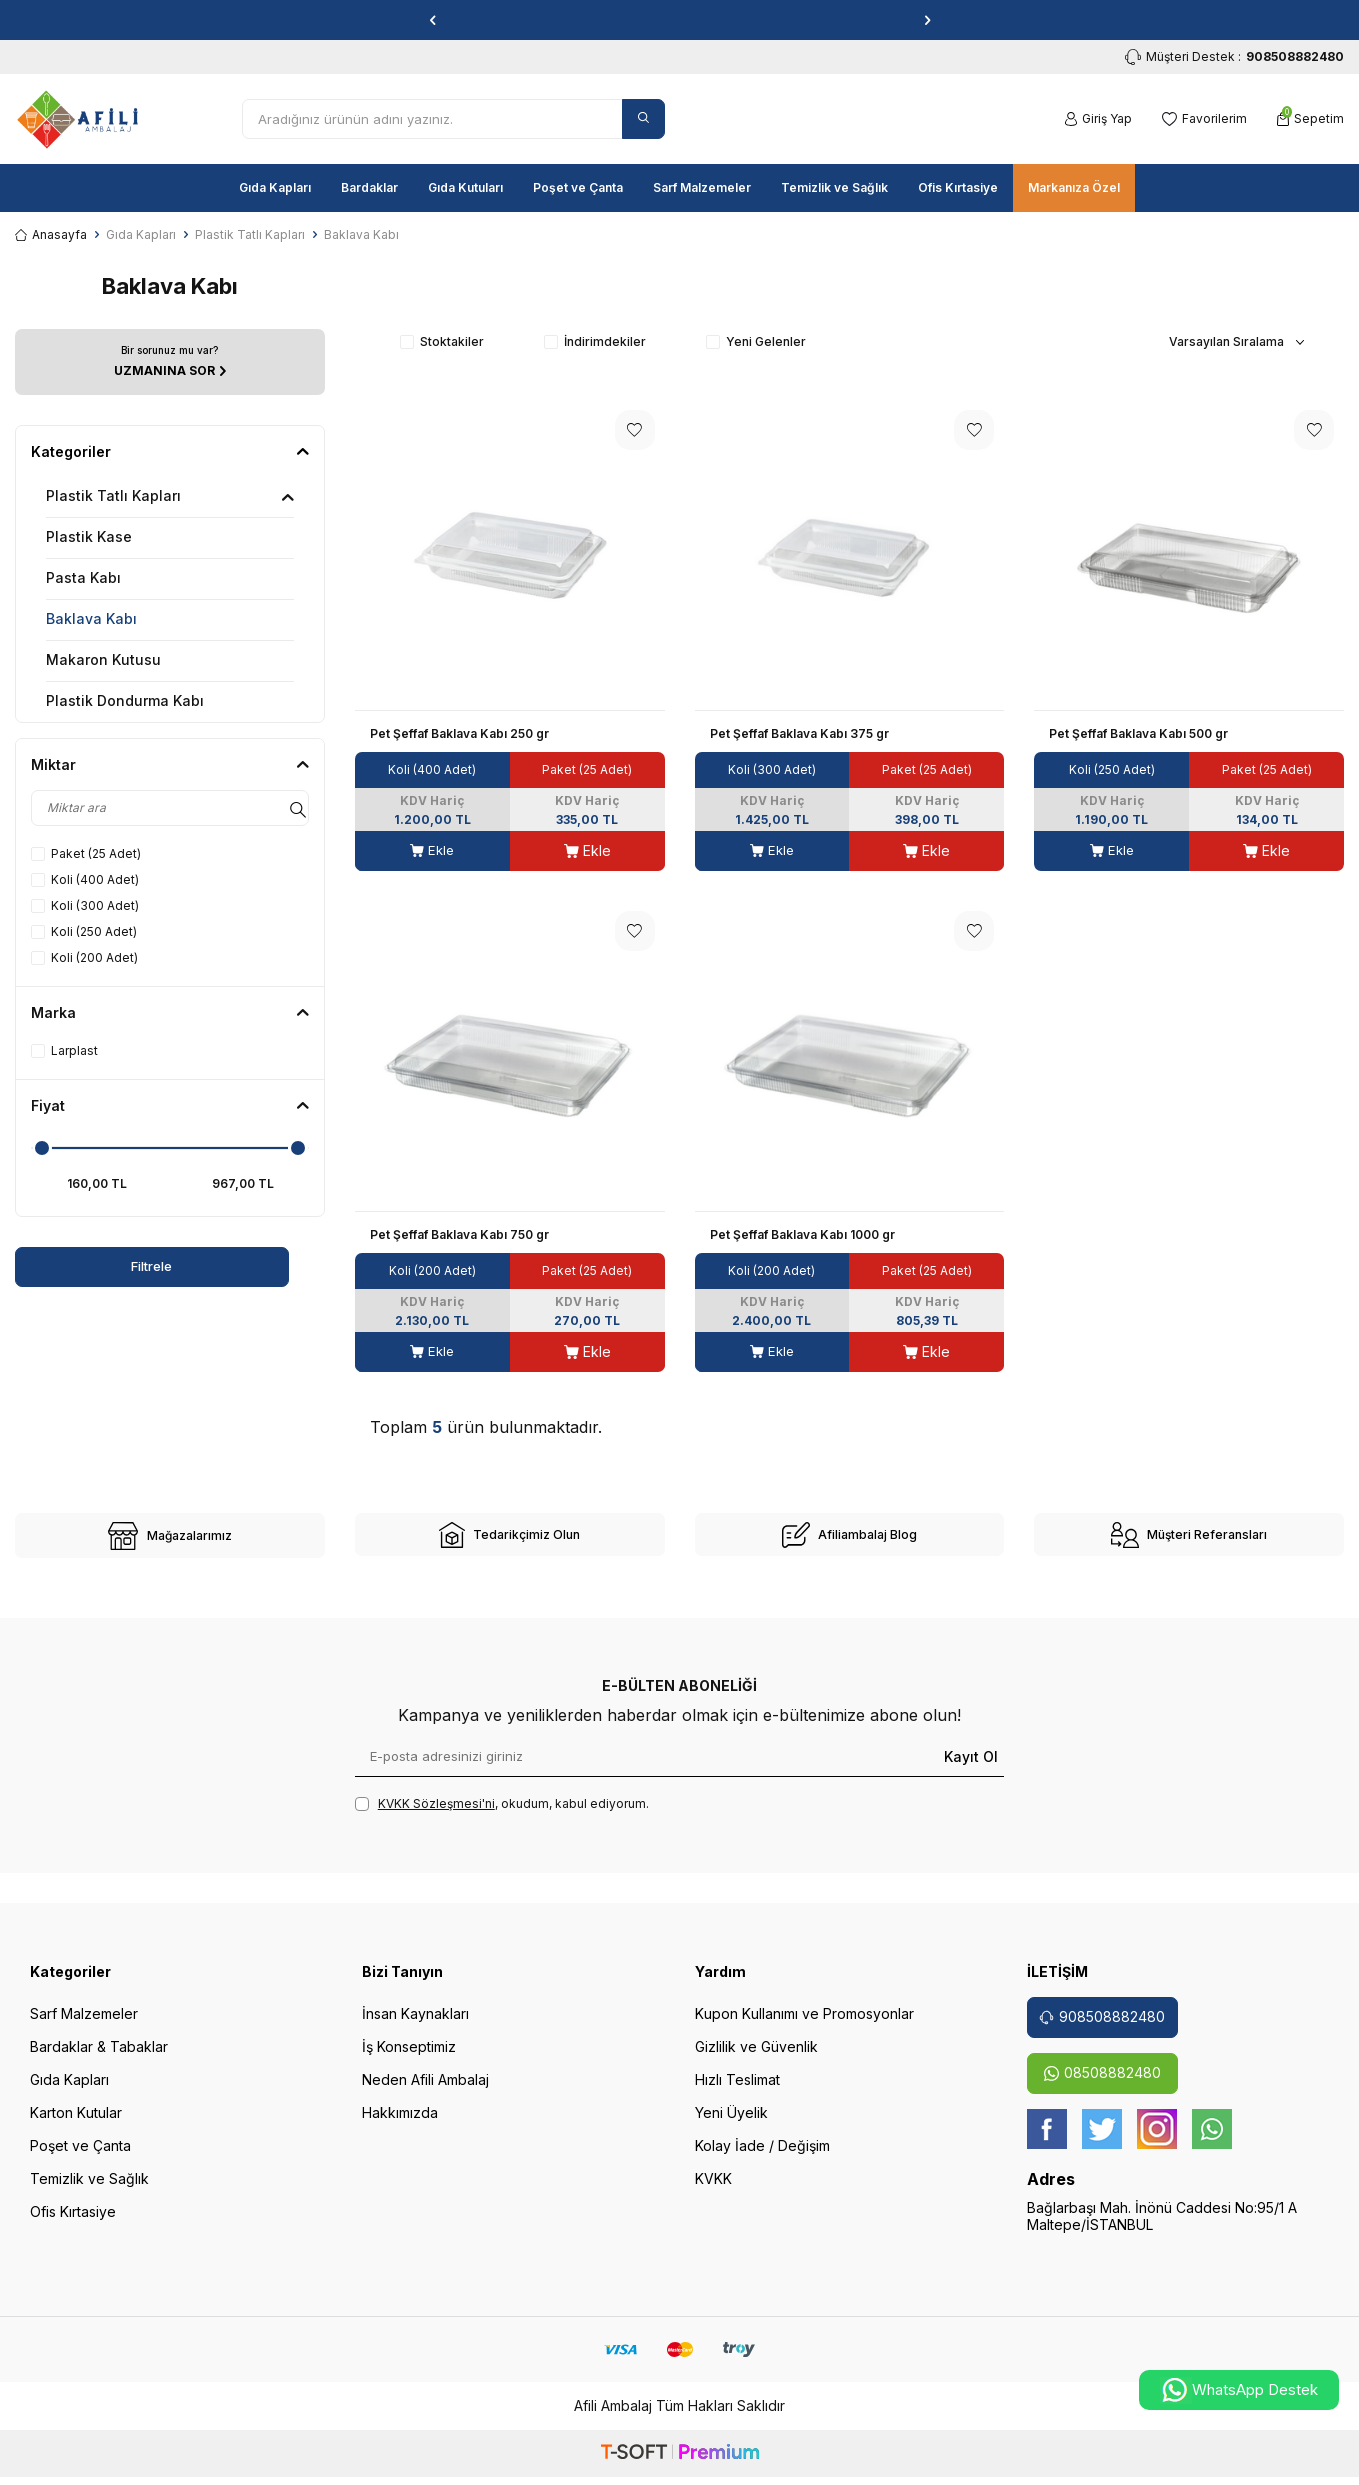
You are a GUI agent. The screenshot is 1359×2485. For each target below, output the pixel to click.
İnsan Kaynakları (415, 2026)
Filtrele (92, 1266)
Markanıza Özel (1074, 187)
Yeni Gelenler (756, 341)
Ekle (432, 850)
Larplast (64, 1050)
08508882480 (1102, 2085)
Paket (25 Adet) (86, 853)
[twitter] (1102, 2142)
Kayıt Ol (971, 1768)
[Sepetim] (1310, 119)
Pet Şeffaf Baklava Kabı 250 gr (459, 733)
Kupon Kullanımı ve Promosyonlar (804, 2026)
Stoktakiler (442, 341)
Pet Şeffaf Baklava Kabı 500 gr (1138, 733)
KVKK (713, 2191)
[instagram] (1157, 2142)
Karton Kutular (76, 2125)
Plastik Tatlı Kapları (250, 234)
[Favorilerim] (1204, 119)
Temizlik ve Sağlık (834, 187)
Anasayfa (51, 234)
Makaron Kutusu (103, 659)
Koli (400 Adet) (85, 879)
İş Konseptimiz (409, 2059)
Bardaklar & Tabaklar (99, 2059)
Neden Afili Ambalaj (425, 2092)
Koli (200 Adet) (84, 957)
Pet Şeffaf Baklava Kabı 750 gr (459, 1234)
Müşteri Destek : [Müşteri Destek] (1234, 57)
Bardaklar (369, 187)
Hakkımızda (400, 2125)
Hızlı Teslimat (737, 2092)
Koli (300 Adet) (85, 905)
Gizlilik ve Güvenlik (756, 2059)
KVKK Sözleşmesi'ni (436, 1816)
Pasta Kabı (83, 577)
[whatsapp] (1212, 2142)
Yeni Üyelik (731, 2125)
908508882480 (1102, 2029)
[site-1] (170, 1542)
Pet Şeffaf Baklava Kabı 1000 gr (802, 1234)
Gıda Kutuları (465, 187)
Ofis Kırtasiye (958, 187)
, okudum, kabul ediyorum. (502, 1817)
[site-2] (510, 1541)
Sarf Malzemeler (702, 187)
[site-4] (1189, 1541)
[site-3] (850, 1541)
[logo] (77, 119)
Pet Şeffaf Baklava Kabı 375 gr (799, 733)
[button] (432, 20)
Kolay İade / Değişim (762, 2158)
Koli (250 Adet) (84, 931)
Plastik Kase (89, 536)
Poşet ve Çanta (578, 187)
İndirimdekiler (595, 341)
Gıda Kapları (275, 187)
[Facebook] (1047, 2142)
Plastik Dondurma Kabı (125, 700)
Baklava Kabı (91, 618)
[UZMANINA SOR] (170, 361)
